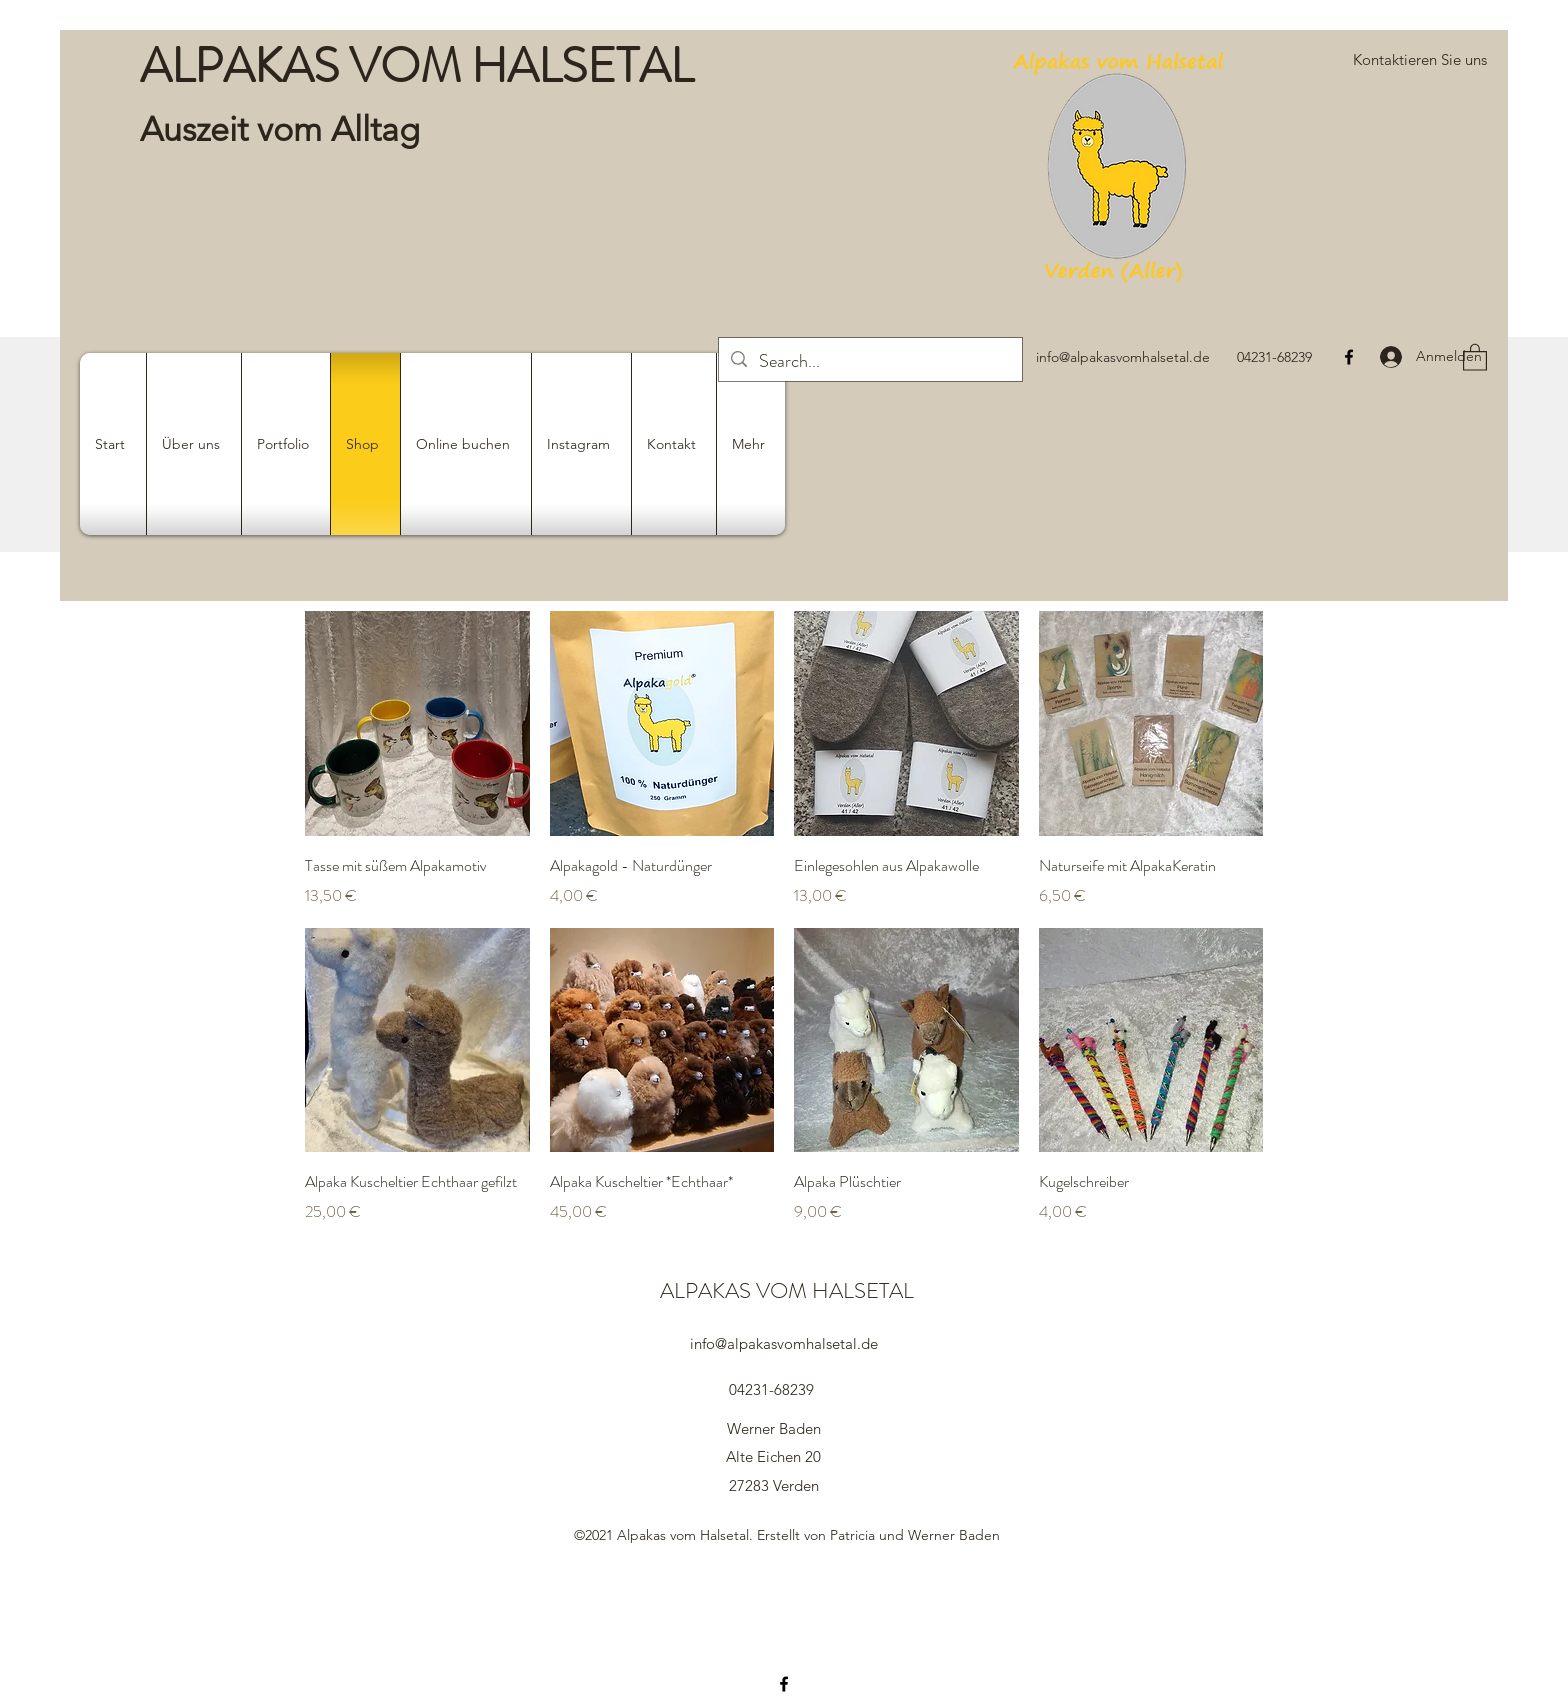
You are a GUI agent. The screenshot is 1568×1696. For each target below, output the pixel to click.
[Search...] (869, 362)
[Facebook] (1349, 357)
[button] (1420, 60)
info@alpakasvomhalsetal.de (1123, 357)
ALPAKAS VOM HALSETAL (416, 66)
